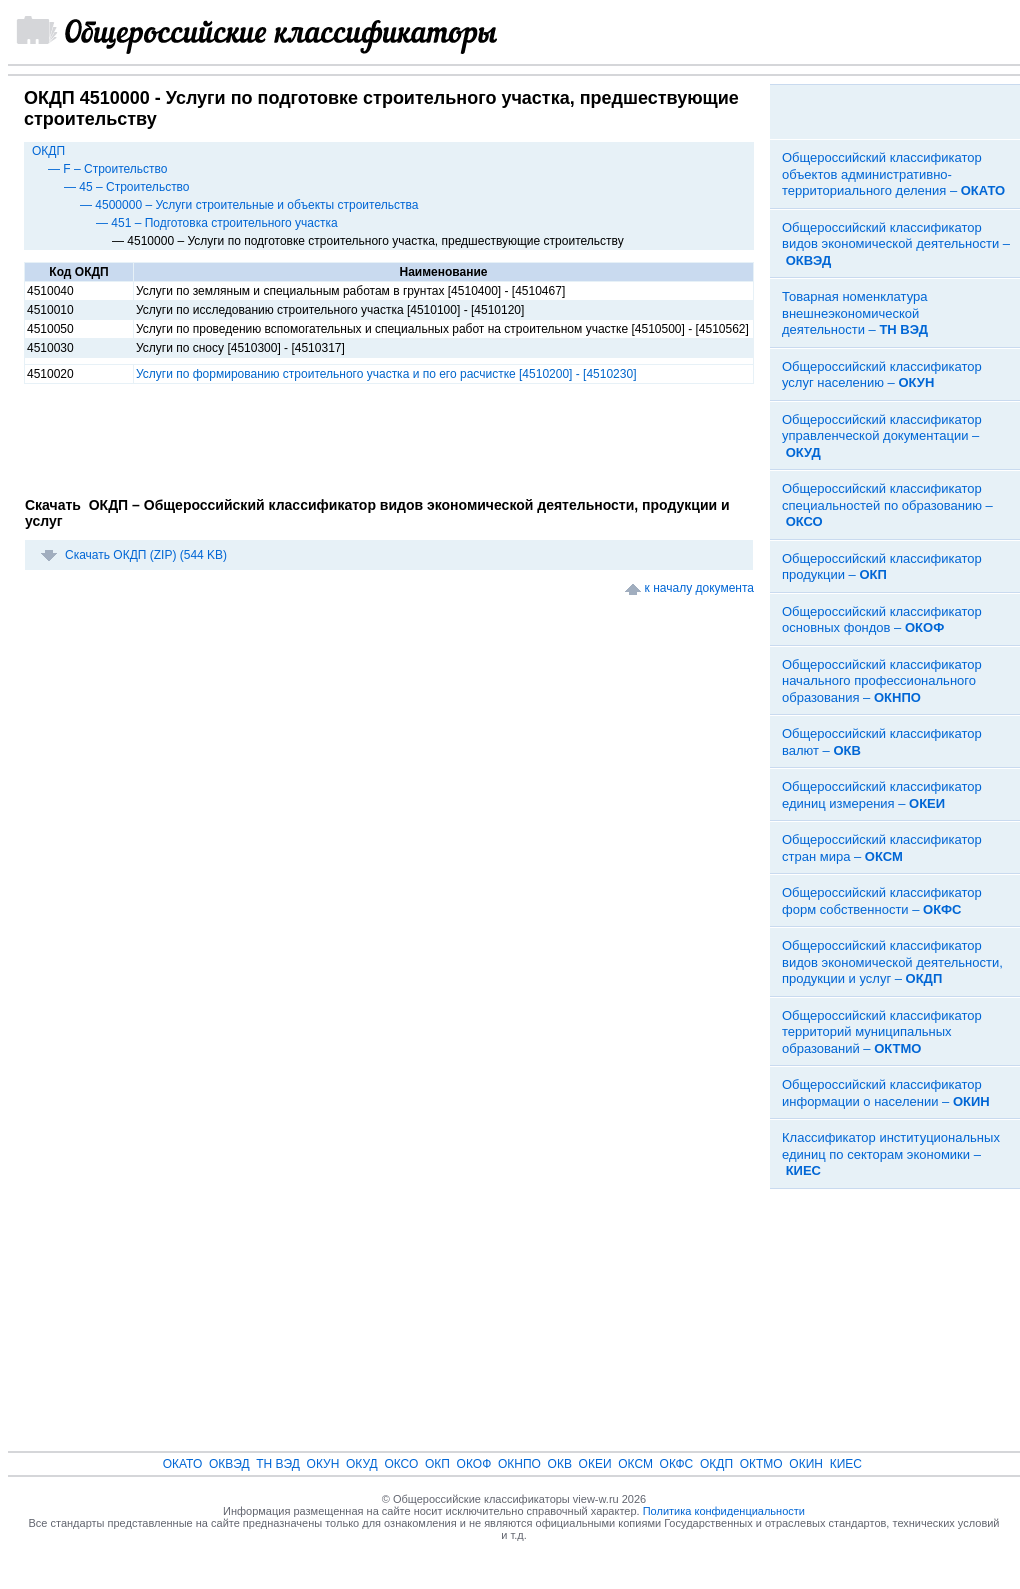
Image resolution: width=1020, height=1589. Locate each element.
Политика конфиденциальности (724, 1511)
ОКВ (560, 1464)
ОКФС (677, 1464)
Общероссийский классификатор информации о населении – (886, 1093)
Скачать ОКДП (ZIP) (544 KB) (146, 555)
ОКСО (401, 1464)
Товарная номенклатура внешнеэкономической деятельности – (855, 313)
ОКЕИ (595, 1464)
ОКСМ (635, 1464)
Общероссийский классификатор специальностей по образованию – (887, 505)
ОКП (437, 1464)
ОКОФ (474, 1464)
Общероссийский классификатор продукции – (882, 567)
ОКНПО (519, 1464)
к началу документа (699, 588)
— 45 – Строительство (127, 187)
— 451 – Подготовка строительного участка (217, 223)
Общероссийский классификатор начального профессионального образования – (882, 681)
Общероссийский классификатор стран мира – (882, 848)
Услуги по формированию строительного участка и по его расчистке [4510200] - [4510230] (386, 374)
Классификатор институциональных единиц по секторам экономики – (891, 1154)
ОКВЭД (229, 1464)
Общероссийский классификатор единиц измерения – (882, 795)
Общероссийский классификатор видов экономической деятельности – (896, 244)
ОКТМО (761, 1464)
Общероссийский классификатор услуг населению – (882, 375)
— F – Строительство (108, 169)
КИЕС (846, 1464)
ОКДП (48, 151)
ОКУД (362, 1464)
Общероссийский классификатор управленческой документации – (882, 436)
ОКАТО (183, 1464)
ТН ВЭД (278, 1464)
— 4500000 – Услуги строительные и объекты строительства (249, 205)
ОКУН (323, 1464)
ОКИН (806, 1464)
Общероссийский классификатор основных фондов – (882, 620)
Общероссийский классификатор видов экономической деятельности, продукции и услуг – (892, 962)
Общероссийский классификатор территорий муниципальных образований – (882, 1032)
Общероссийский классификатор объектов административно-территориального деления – (893, 174)
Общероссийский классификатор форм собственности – (882, 901)
